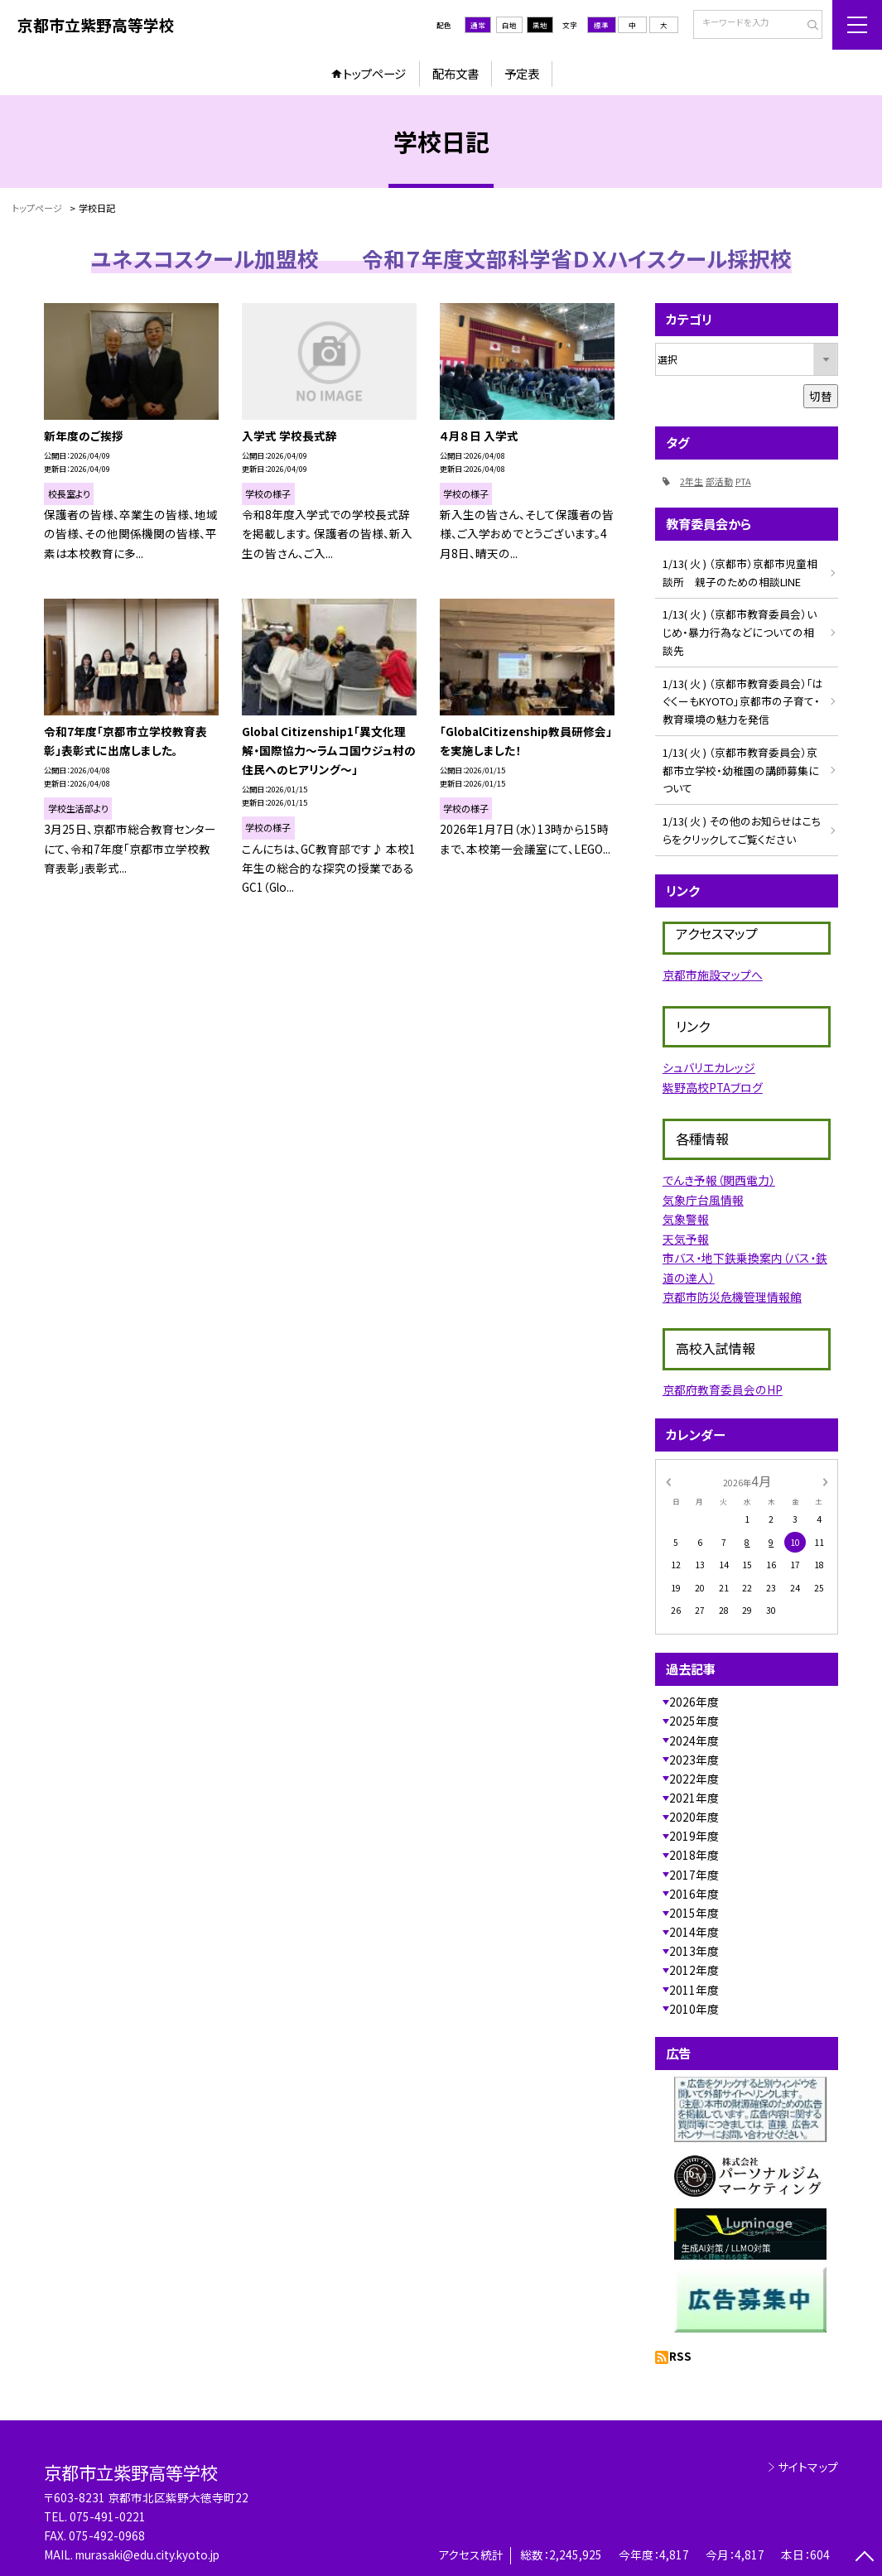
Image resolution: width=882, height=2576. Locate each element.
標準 (601, 25)
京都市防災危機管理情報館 (732, 1296)
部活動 (719, 481)
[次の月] (824, 1481)
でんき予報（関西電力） (719, 1180)
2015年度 (694, 1912)
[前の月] (667, 1481)
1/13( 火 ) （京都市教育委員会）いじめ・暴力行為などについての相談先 (740, 631)
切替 (820, 396)
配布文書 (455, 73)
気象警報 (686, 1219)
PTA (743, 481)
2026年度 (694, 1701)
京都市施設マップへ (713, 974)
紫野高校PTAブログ (713, 1087)
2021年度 (694, 1797)
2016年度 (694, 1893)
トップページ (374, 73)
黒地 (540, 25)
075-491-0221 (108, 2516)
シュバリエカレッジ (709, 1067)
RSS (680, 2355)
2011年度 (694, 1989)
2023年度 (694, 1759)
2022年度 (694, 1778)
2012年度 (694, 1970)
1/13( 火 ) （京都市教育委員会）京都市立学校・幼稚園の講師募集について (741, 770)
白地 (509, 25)
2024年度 (694, 1740)
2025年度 (694, 1720)
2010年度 (694, 2009)
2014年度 (694, 1932)
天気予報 (686, 1238)
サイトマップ (808, 2466)
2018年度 (694, 1855)
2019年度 (694, 1835)
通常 (477, 25)
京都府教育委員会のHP (723, 1389)
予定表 (521, 73)
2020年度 (694, 1816)
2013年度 (694, 1951)
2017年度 (694, 1874)
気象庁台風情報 (703, 1200)
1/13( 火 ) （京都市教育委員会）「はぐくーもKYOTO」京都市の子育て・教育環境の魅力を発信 (743, 701)
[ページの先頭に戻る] (864, 2558)
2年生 (691, 481)
